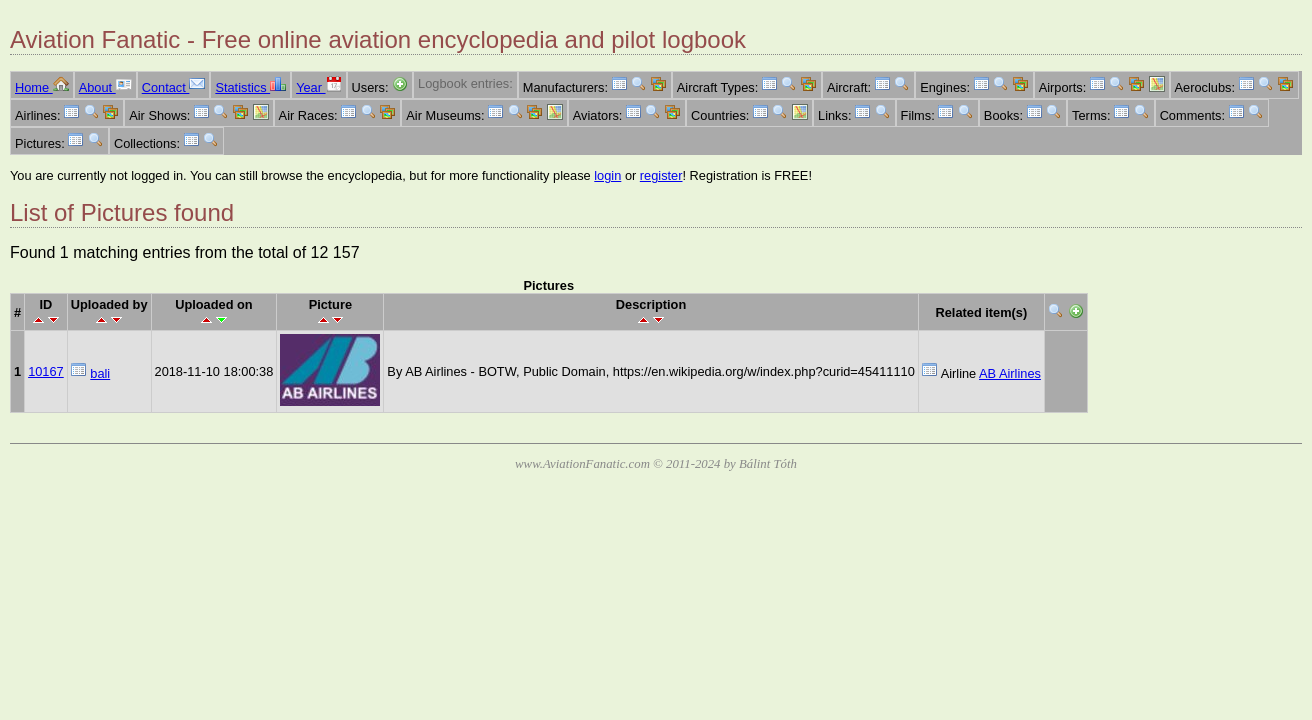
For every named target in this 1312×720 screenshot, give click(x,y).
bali (100, 373)
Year (318, 87)
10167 (46, 371)
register (661, 175)
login (607, 175)
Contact (174, 87)
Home (42, 87)
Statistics (250, 87)
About (105, 87)
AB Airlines (1010, 373)
